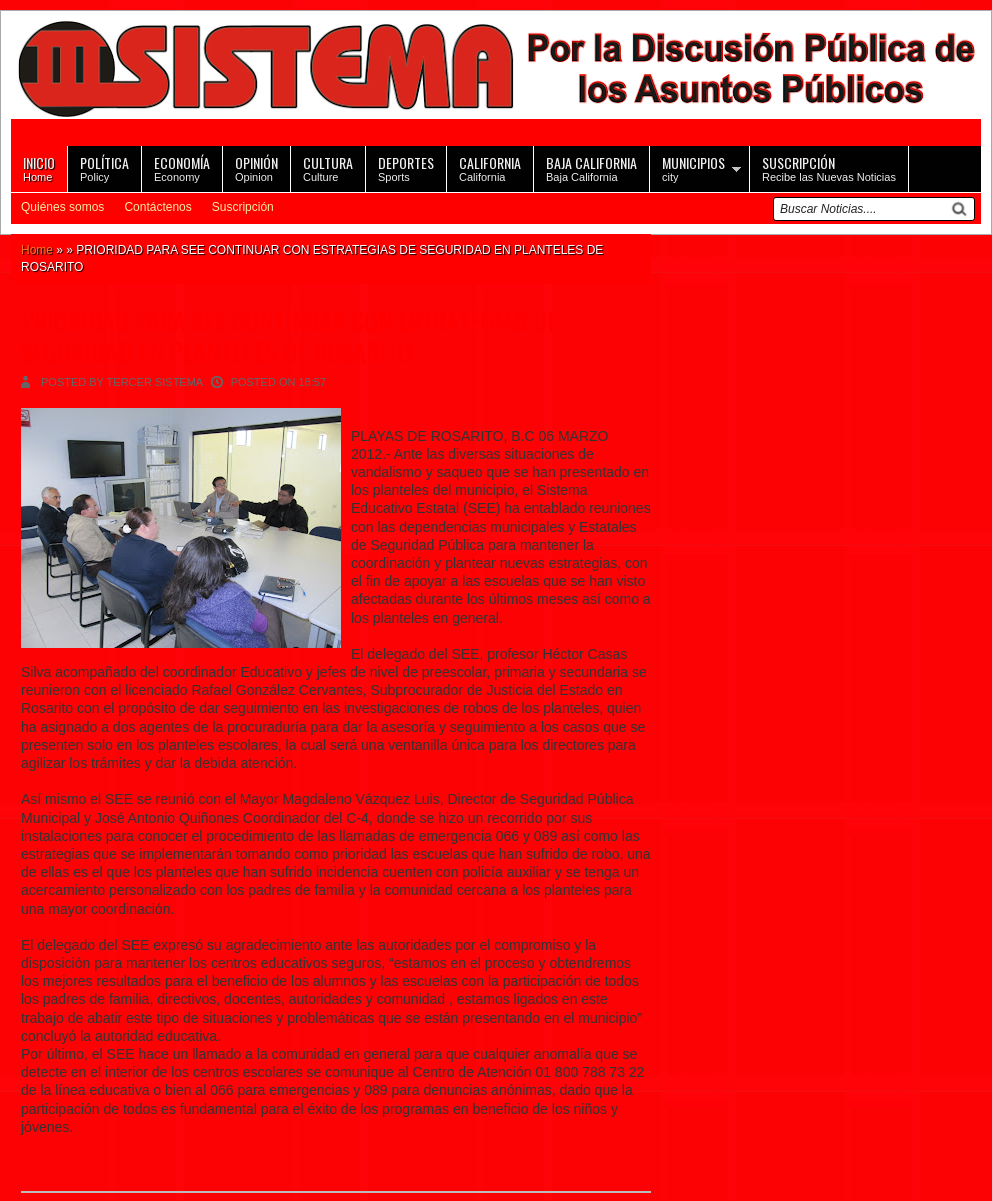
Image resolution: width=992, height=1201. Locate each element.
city (693, 167)
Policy (104, 167)
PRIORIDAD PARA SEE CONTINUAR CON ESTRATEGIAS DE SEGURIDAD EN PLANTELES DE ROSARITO (289, 336)
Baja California (591, 167)
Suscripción (243, 207)
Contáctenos (157, 207)
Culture (328, 167)
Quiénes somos (62, 207)
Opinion (256, 167)
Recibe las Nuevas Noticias (829, 167)
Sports (406, 167)
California (490, 167)
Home (39, 167)
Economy (182, 167)
